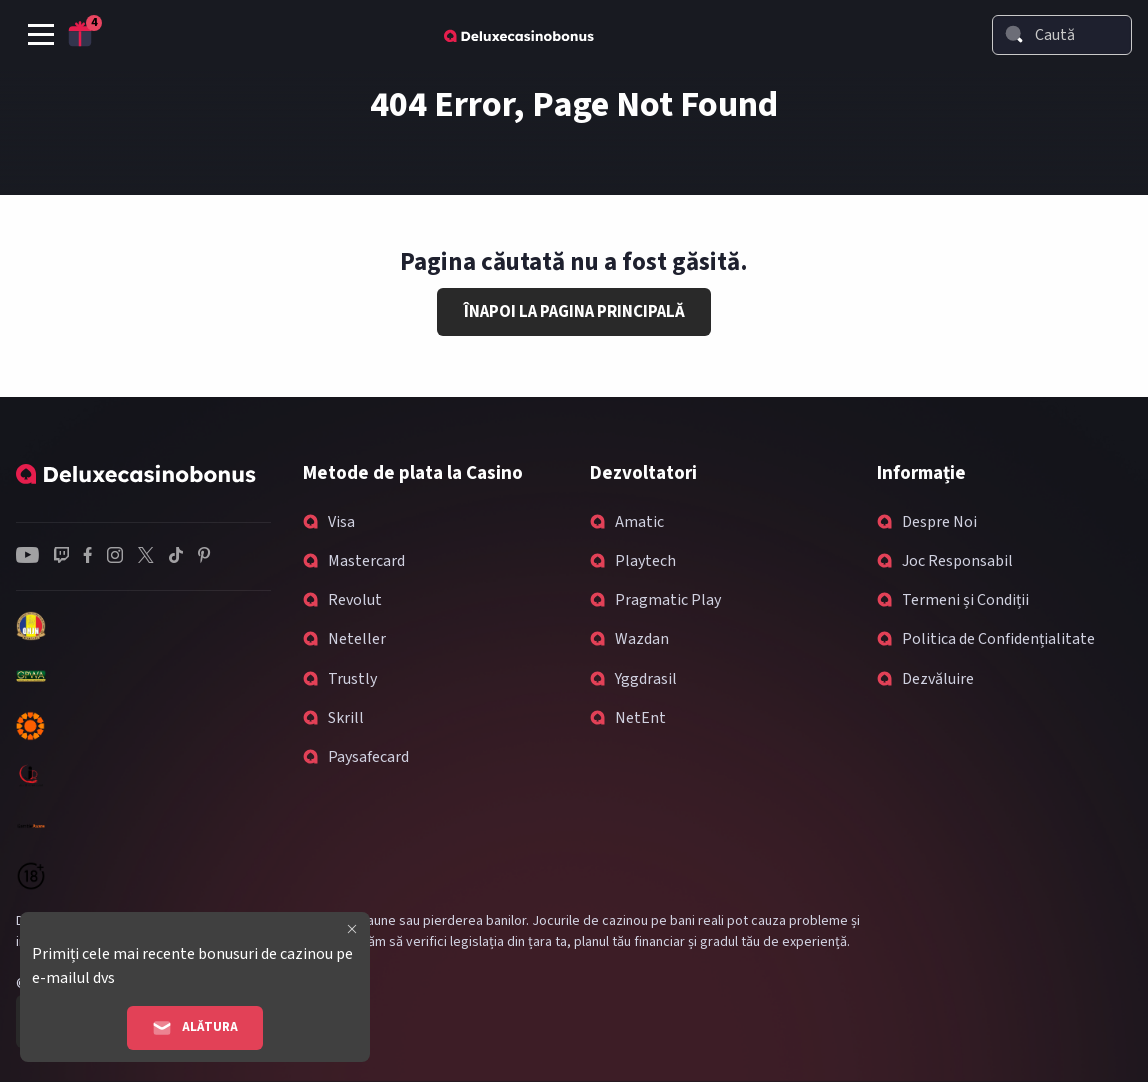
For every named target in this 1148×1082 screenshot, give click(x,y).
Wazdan (642, 639)
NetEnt (640, 718)
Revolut (355, 600)
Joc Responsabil (957, 561)
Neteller (357, 639)
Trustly (352, 679)
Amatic (639, 522)
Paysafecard (368, 757)
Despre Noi (939, 522)
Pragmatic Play (668, 600)
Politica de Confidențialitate (998, 639)
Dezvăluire (938, 679)
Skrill (346, 718)
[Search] (1014, 34)
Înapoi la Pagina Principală (574, 312)
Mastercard (366, 561)
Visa (341, 522)
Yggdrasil (646, 679)
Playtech (645, 561)
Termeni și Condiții (965, 600)
